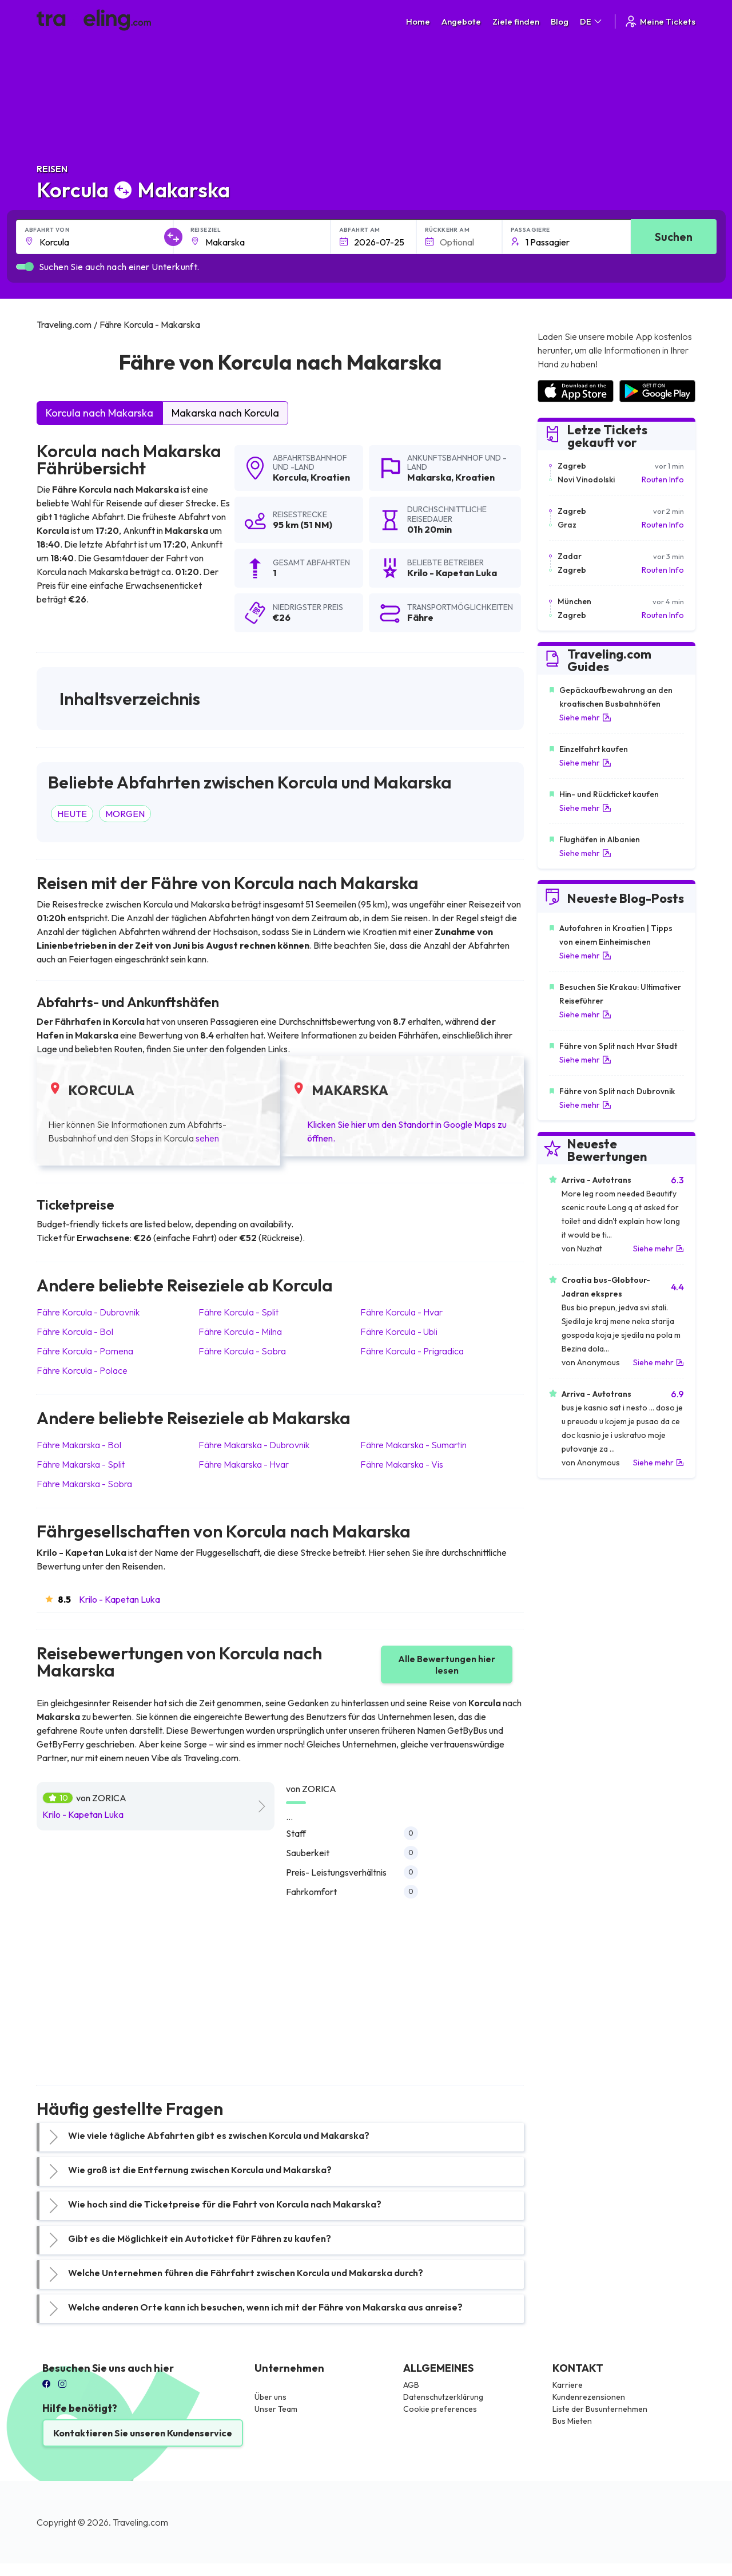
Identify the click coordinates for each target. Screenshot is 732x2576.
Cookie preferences (440, 2409)
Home (418, 21)
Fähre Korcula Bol (75, 1331)
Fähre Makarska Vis (401, 1464)
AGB (411, 2385)
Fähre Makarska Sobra (84, 1483)
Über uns (270, 2397)
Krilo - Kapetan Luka (119, 1599)
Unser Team (275, 2409)
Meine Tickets (659, 21)
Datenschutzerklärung (443, 2397)
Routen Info (663, 479)
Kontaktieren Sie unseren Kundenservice (142, 2433)
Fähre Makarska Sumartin (413, 1445)
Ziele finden (515, 21)
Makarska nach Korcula (225, 412)
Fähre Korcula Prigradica (412, 1351)
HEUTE (72, 813)
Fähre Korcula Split (238, 1312)
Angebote (461, 21)
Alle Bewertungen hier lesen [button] (446, 1664)
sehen (207, 1138)
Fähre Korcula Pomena (85, 1351)
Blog (559, 21)
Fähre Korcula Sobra (242, 1351)
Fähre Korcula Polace (82, 1370)
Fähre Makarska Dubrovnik (253, 1445)
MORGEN (125, 813)
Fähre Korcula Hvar (401, 1312)
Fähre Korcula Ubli (398, 1331)
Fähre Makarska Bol (79, 1445)
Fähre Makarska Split (81, 1464)
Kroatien (330, 477)
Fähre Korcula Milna (240, 1331)
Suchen (674, 236)
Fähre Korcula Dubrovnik (88, 1312)
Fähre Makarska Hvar (243, 1464)
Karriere (567, 2385)
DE (591, 21)
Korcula (290, 477)
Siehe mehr (585, 717)
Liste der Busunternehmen (599, 2409)
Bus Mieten (572, 2421)
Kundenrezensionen (588, 2397)
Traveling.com (140, 2522)
